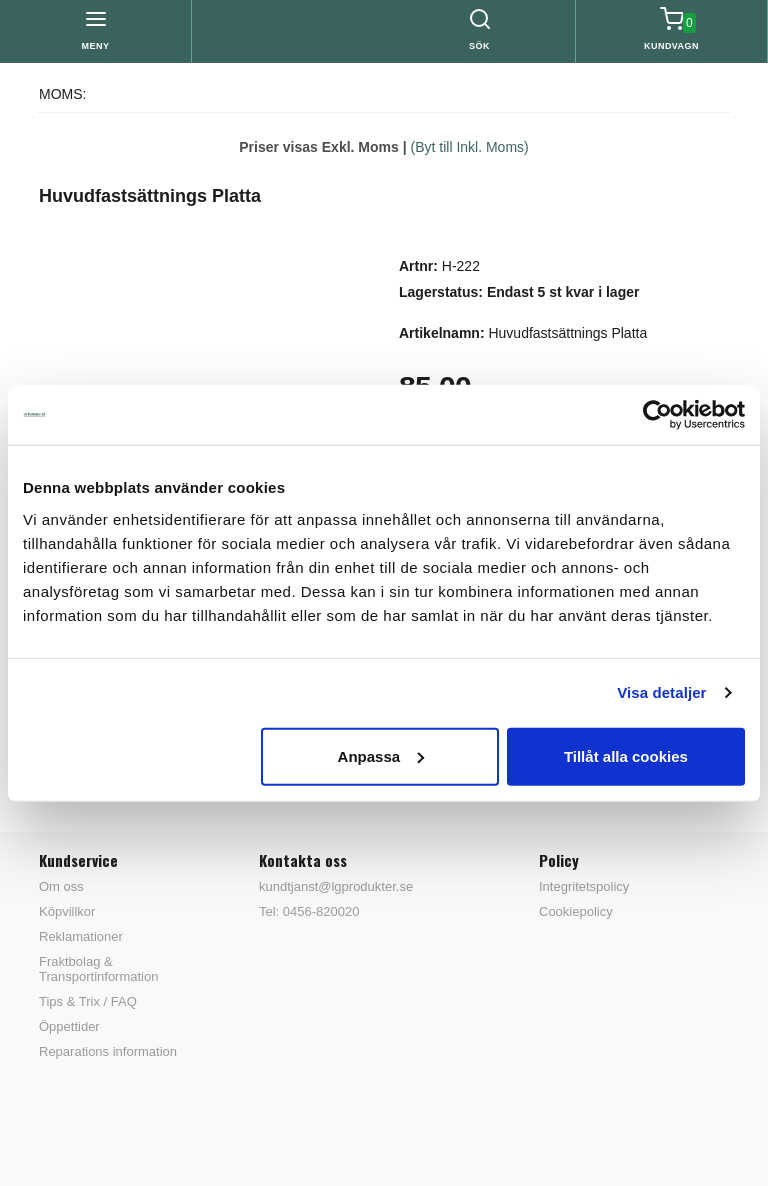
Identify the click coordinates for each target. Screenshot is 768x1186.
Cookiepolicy (576, 911)
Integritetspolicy (584, 886)
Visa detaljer (661, 692)
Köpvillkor (67, 911)
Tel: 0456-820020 (309, 911)
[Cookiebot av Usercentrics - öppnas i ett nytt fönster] (657, 415)
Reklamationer (81, 936)
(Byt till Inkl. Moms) (470, 147)
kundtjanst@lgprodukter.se (336, 886)
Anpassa (381, 755)
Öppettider (69, 1026)
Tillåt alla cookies (626, 755)
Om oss (61, 886)
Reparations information (108, 1051)
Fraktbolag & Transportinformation (98, 969)
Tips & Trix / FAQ (88, 1001)
